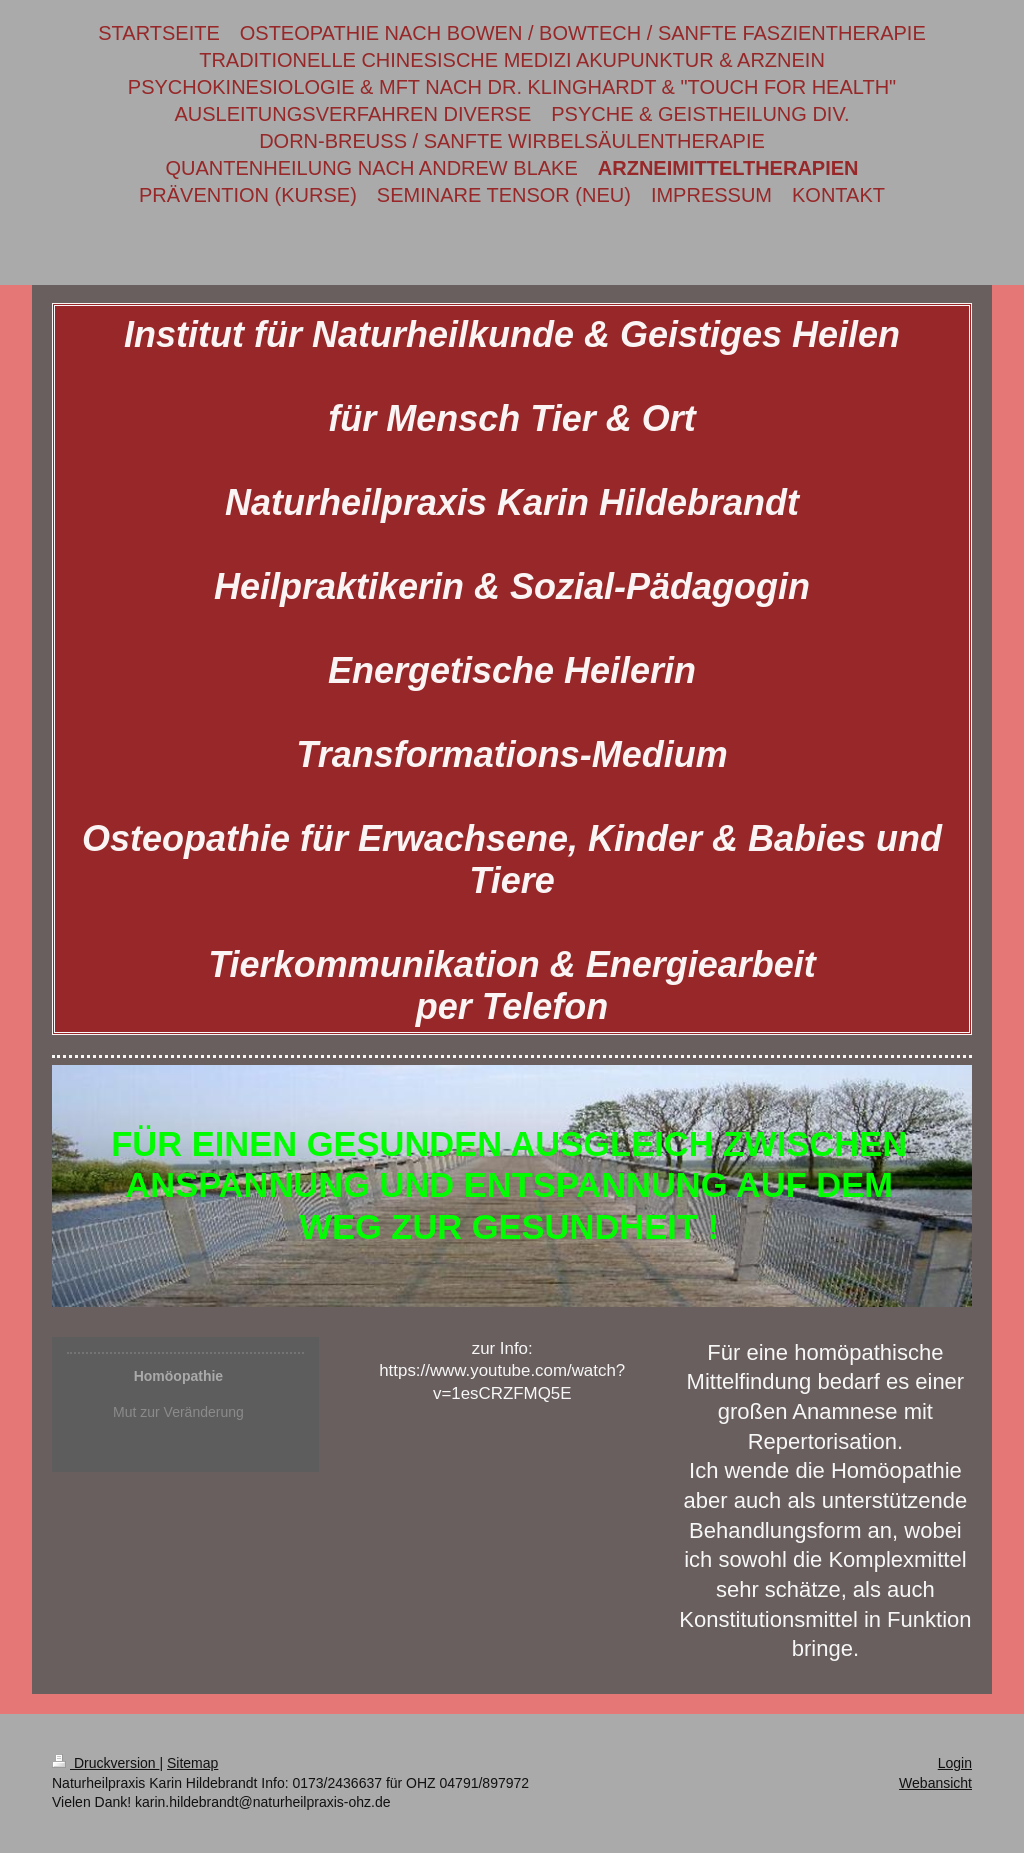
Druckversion (105, 1763)
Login (955, 1763)
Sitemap (192, 1763)
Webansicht (935, 1783)
